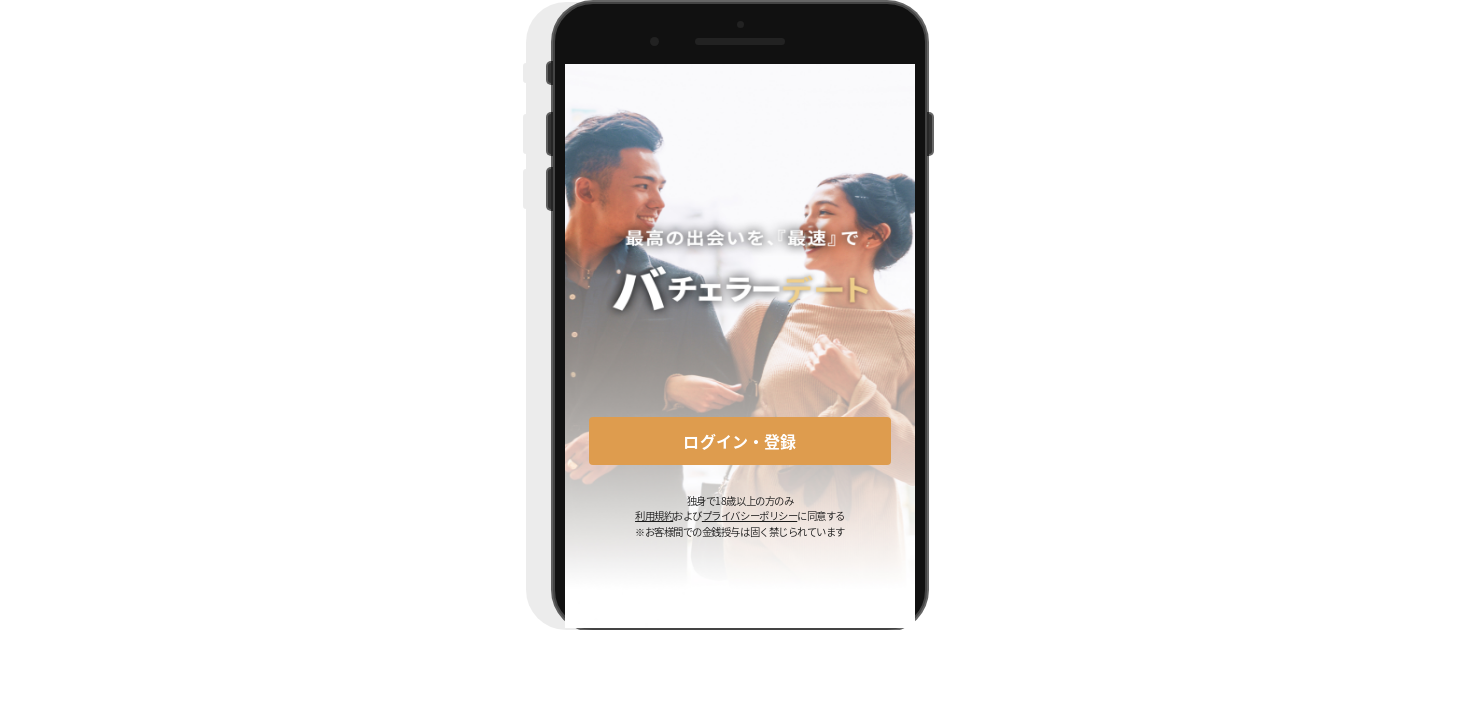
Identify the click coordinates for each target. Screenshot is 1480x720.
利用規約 (654, 515)
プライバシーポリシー (749, 515)
